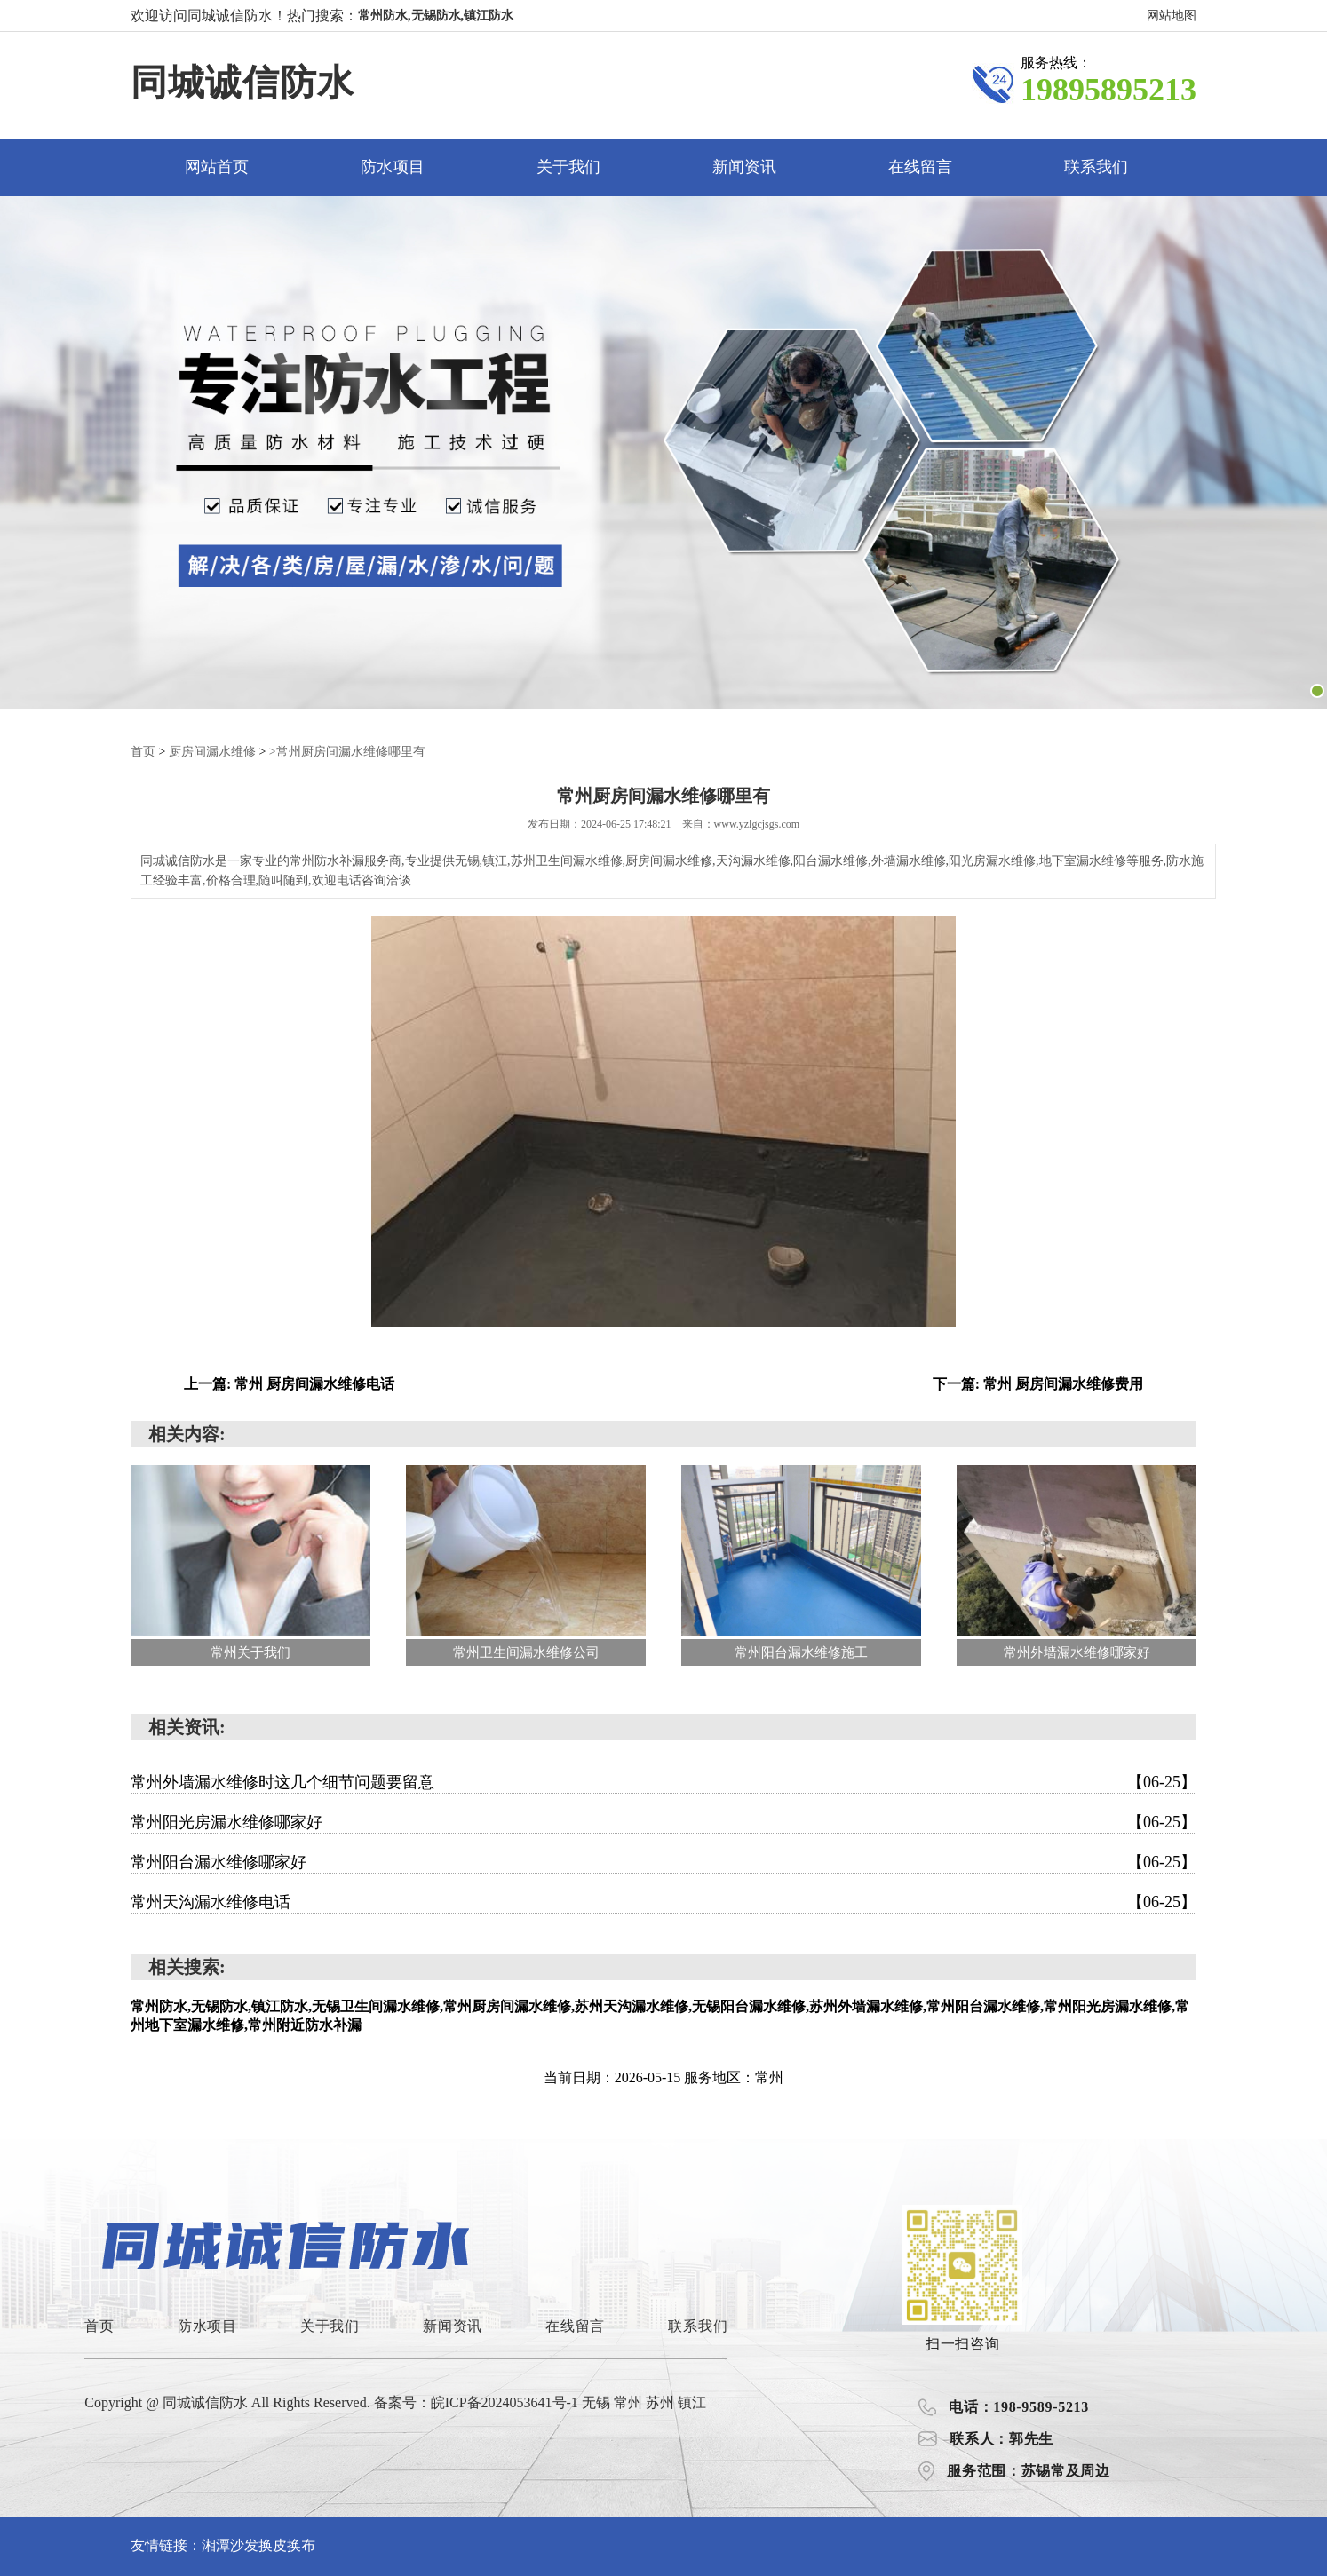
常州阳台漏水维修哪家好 (663, 1862)
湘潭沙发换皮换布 (258, 2545)
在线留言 (920, 167)
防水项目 (393, 167)
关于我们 (568, 167)
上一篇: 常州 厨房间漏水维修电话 (289, 1383)
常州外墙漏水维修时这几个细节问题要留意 (663, 1782)
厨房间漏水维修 (212, 751)
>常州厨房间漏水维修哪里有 (347, 751)
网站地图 (1171, 15)
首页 (143, 751)
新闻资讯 (744, 167)
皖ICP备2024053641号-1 (504, 2402)
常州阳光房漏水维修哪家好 (663, 1822)
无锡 (598, 2402)
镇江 (692, 2402)
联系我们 (1096, 167)
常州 (630, 2402)
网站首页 (217, 167)
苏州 (662, 2402)
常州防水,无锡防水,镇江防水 (435, 15)
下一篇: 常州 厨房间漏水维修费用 (1038, 1383)
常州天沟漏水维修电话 (663, 1902)
